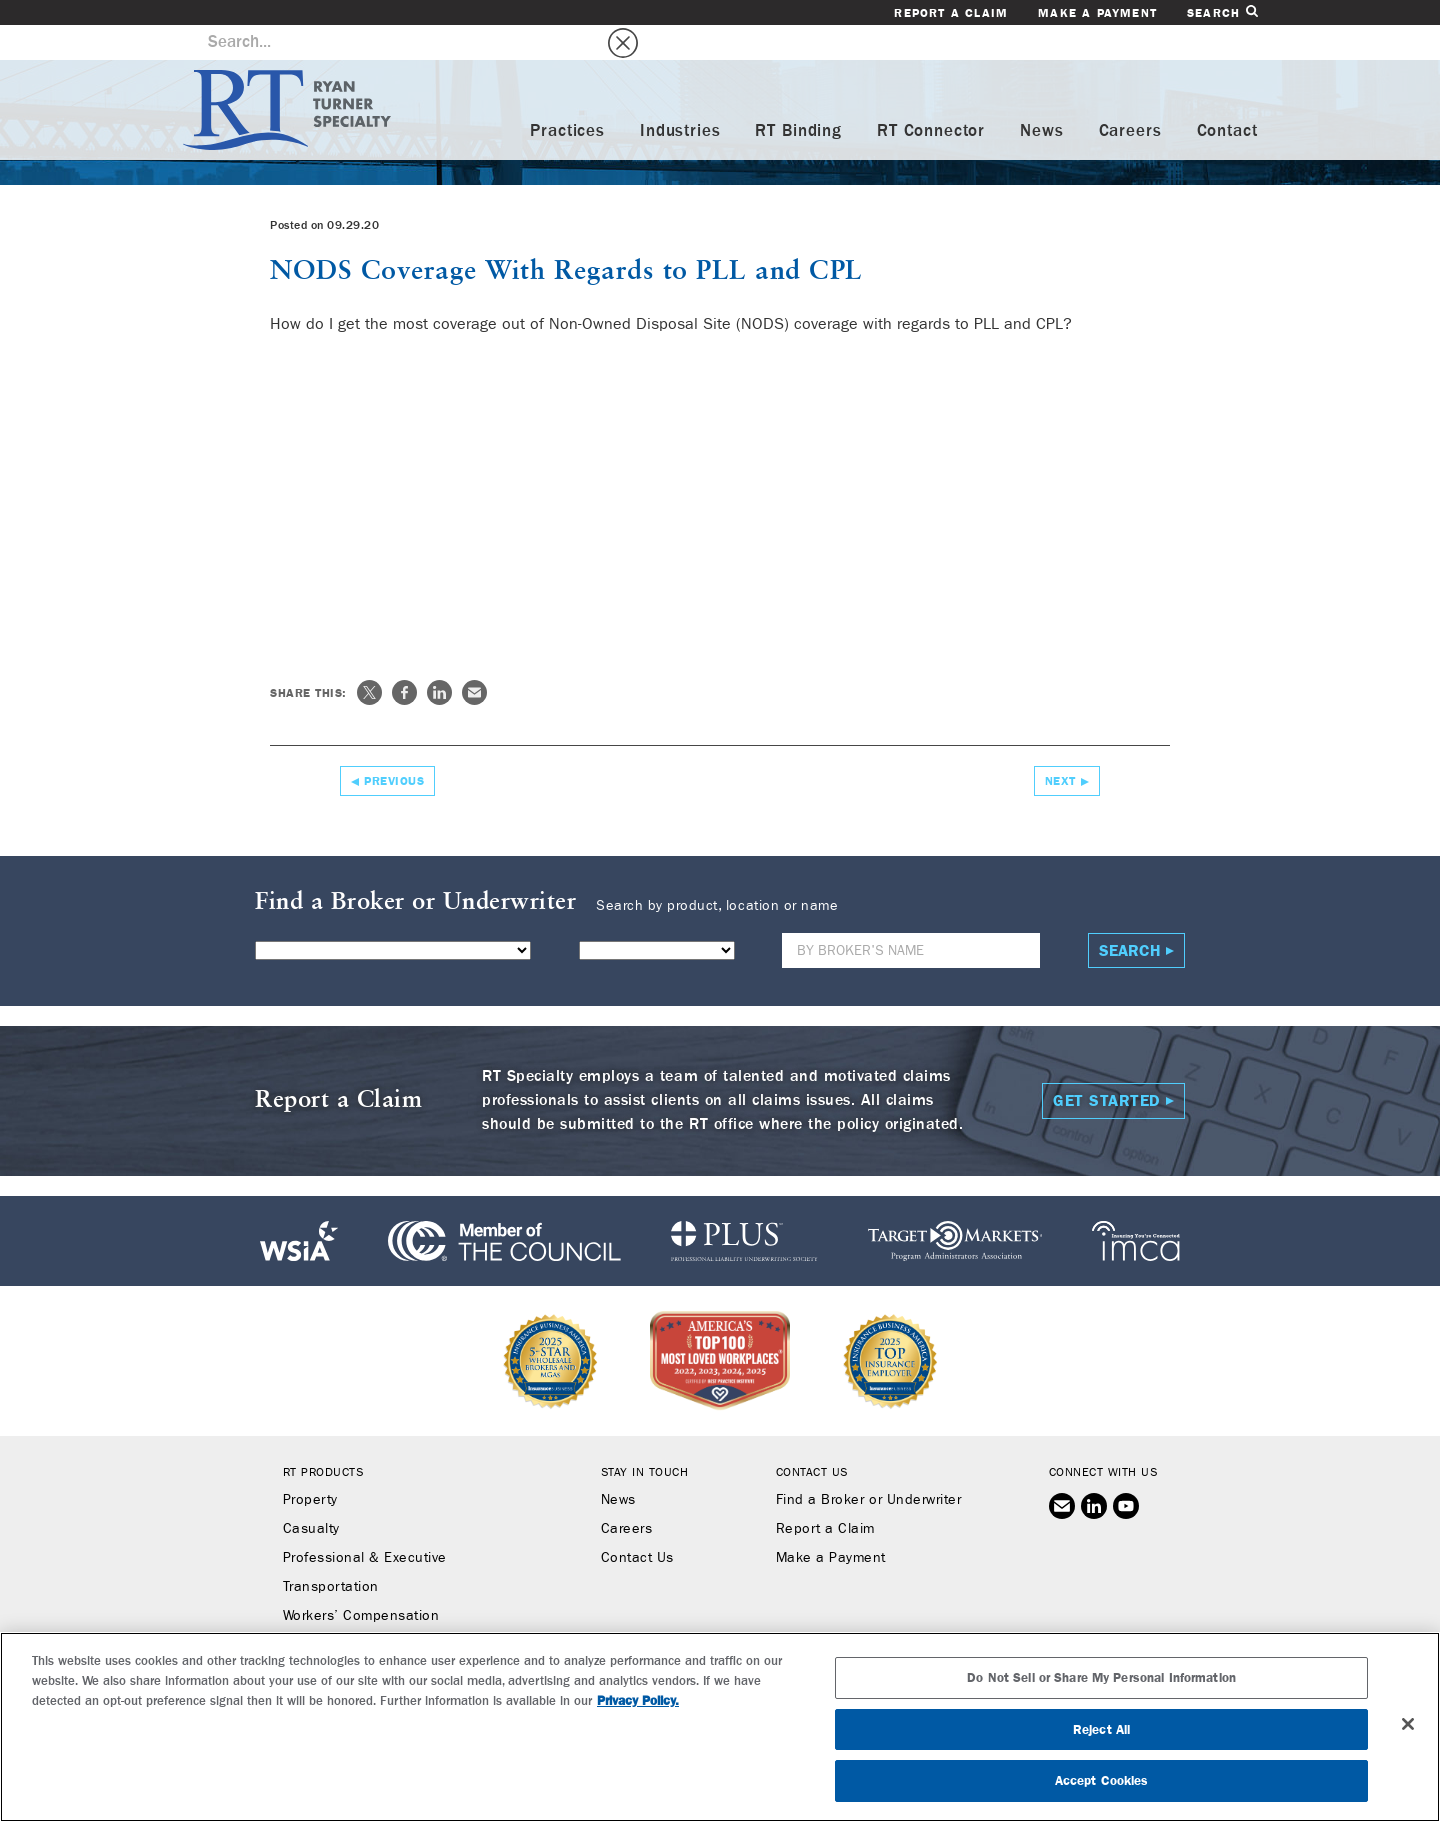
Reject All (1101, 1729)
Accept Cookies (1102, 1780)
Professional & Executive (365, 1523)
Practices (567, 96)
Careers (1130, 96)
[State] (657, 915)
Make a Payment (1097, 13)
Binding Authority (339, 1610)
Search (1222, 12)
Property (310, 1465)
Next (1060, 746)
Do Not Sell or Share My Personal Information (1101, 1677)
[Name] (911, 915)
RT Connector (931, 96)
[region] (720, 1727)
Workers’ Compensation (361, 1581)
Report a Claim (951, 13)
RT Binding (798, 96)
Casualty (311, 1494)
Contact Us (637, 1523)
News (1041, 96)
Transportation (331, 1552)
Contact (1227, 96)
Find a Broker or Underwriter (868, 1465)
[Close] (1408, 1724)
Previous (394, 746)
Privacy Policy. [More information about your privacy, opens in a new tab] (638, 1700)
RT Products (323, 1437)
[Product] (393, 915)
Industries (680, 96)
